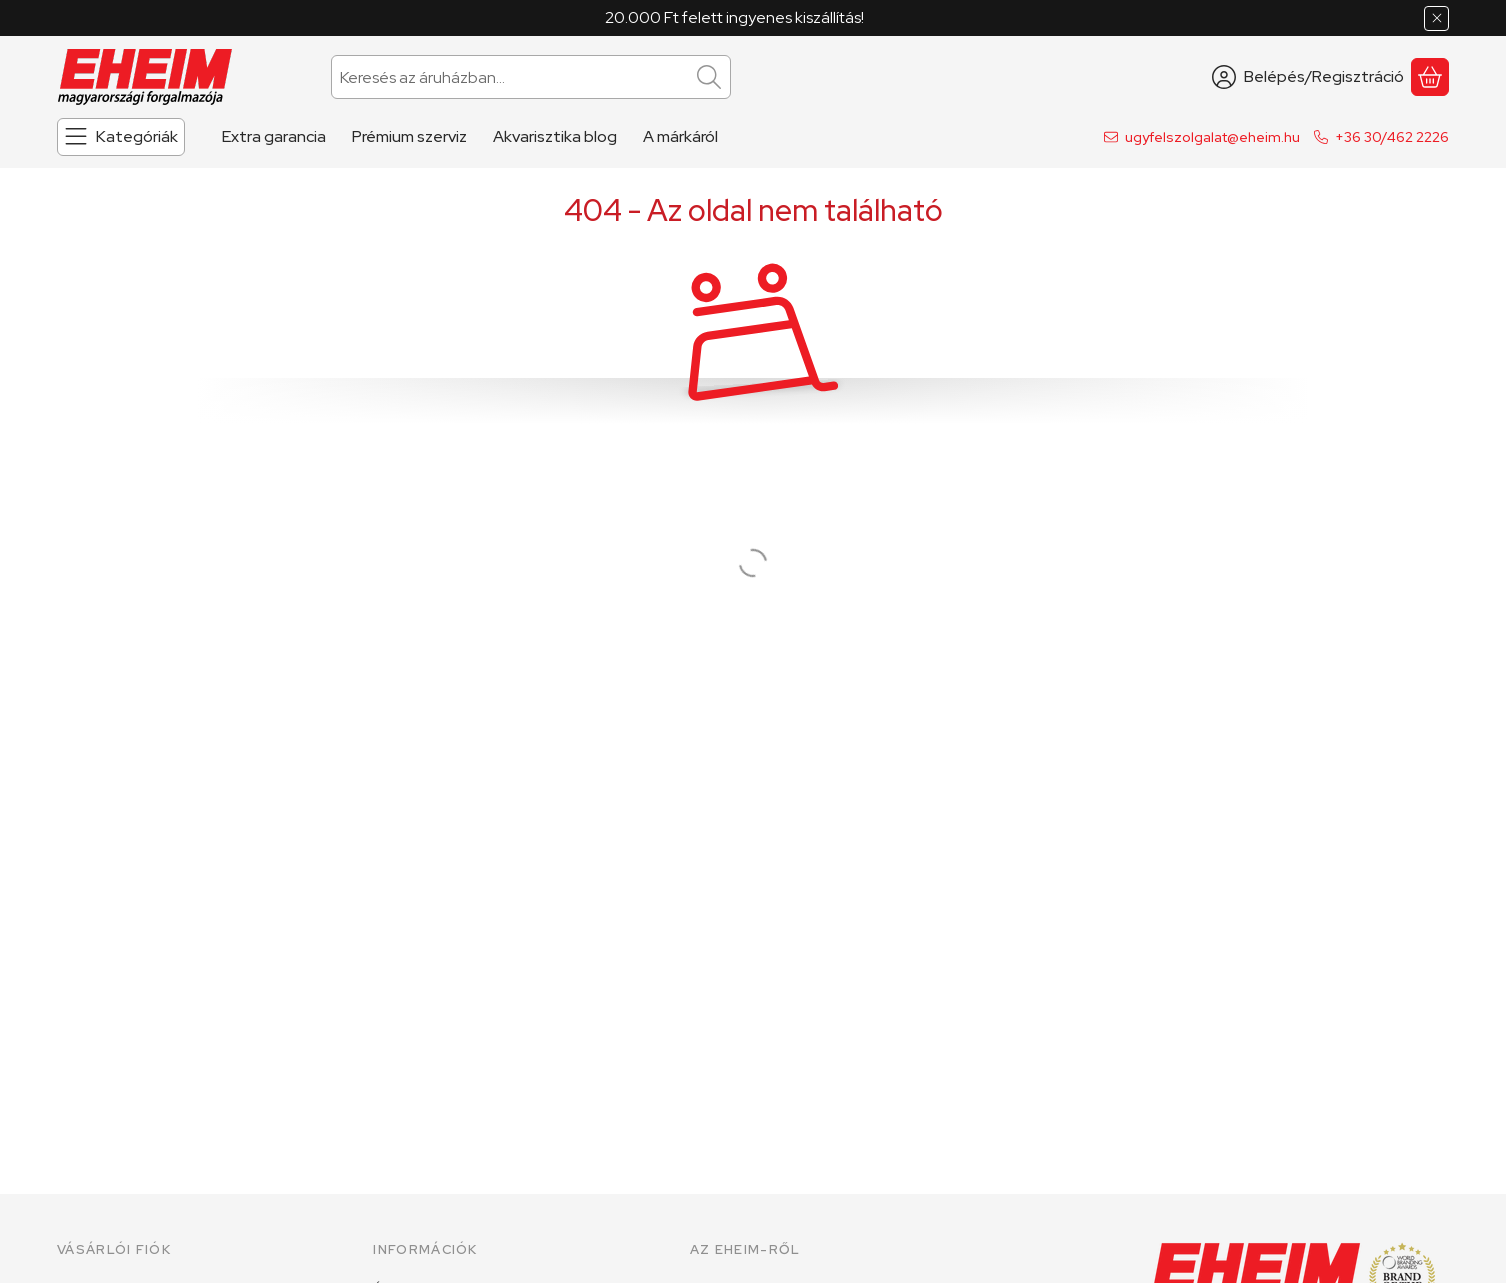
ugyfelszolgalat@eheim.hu (1212, 137)
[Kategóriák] (121, 137)
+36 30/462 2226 (1392, 137)
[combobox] (531, 77)
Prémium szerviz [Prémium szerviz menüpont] (409, 136)
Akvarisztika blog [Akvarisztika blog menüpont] (555, 136)
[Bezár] (1436, 18)
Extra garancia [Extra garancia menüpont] (274, 136)
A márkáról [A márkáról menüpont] (680, 136)
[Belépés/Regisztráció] (1308, 77)
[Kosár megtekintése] (1430, 77)
